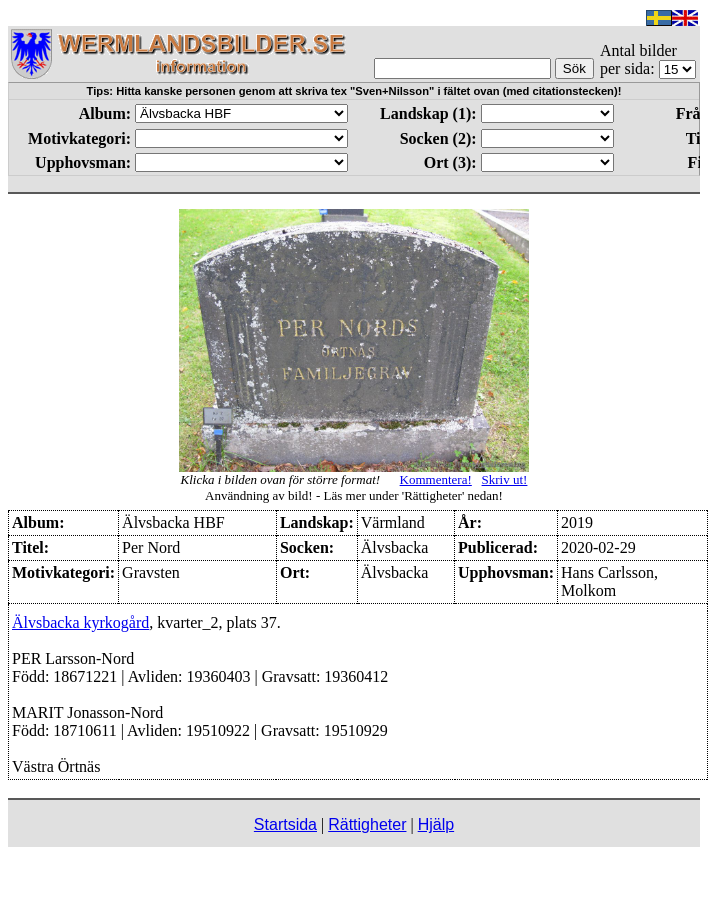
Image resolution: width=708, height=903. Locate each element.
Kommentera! (436, 479)
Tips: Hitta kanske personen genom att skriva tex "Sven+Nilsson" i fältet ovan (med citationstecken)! (354, 91)
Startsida (285, 824)
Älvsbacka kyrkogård (80, 622)
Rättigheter (367, 824)
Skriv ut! (505, 479)
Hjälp (436, 824)
